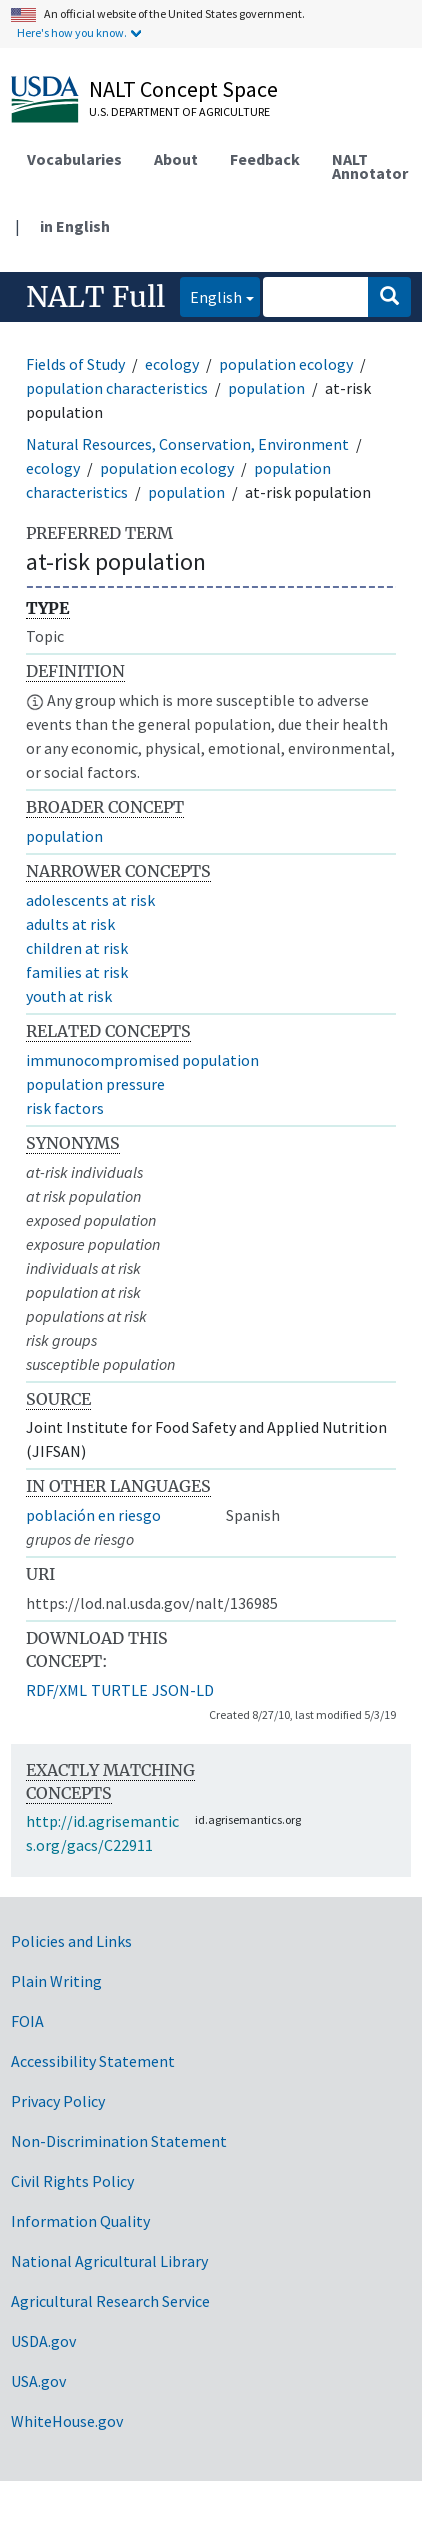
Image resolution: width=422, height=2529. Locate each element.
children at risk (77, 948)
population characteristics (117, 388)
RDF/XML (56, 1690)
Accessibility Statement (93, 2061)
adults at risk (70, 924)
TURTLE (119, 1690)
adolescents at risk (90, 900)
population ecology (286, 364)
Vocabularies (74, 159)
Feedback (265, 159)
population (266, 388)
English (211, 295)
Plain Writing (56, 1981)
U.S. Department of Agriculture (179, 111)
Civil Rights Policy (72, 2181)
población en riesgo (93, 1515)
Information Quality (80, 2221)
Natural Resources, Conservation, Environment (187, 444)
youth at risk (69, 996)
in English (75, 226)
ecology (172, 364)
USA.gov (38, 2381)
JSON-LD (183, 1690)
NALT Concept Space (183, 89)
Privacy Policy (58, 2101)
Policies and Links (71, 1941)
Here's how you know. (72, 32)
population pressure (95, 1084)
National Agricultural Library (109, 2261)
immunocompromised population (142, 1060)
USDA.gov (43, 2341)
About (176, 159)
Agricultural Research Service (110, 2301)
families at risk (77, 972)
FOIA (27, 2021)
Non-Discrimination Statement (119, 2141)
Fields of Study (75, 364)
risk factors (65, 1108)
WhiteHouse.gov (67, 2421)
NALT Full (95, 297)
